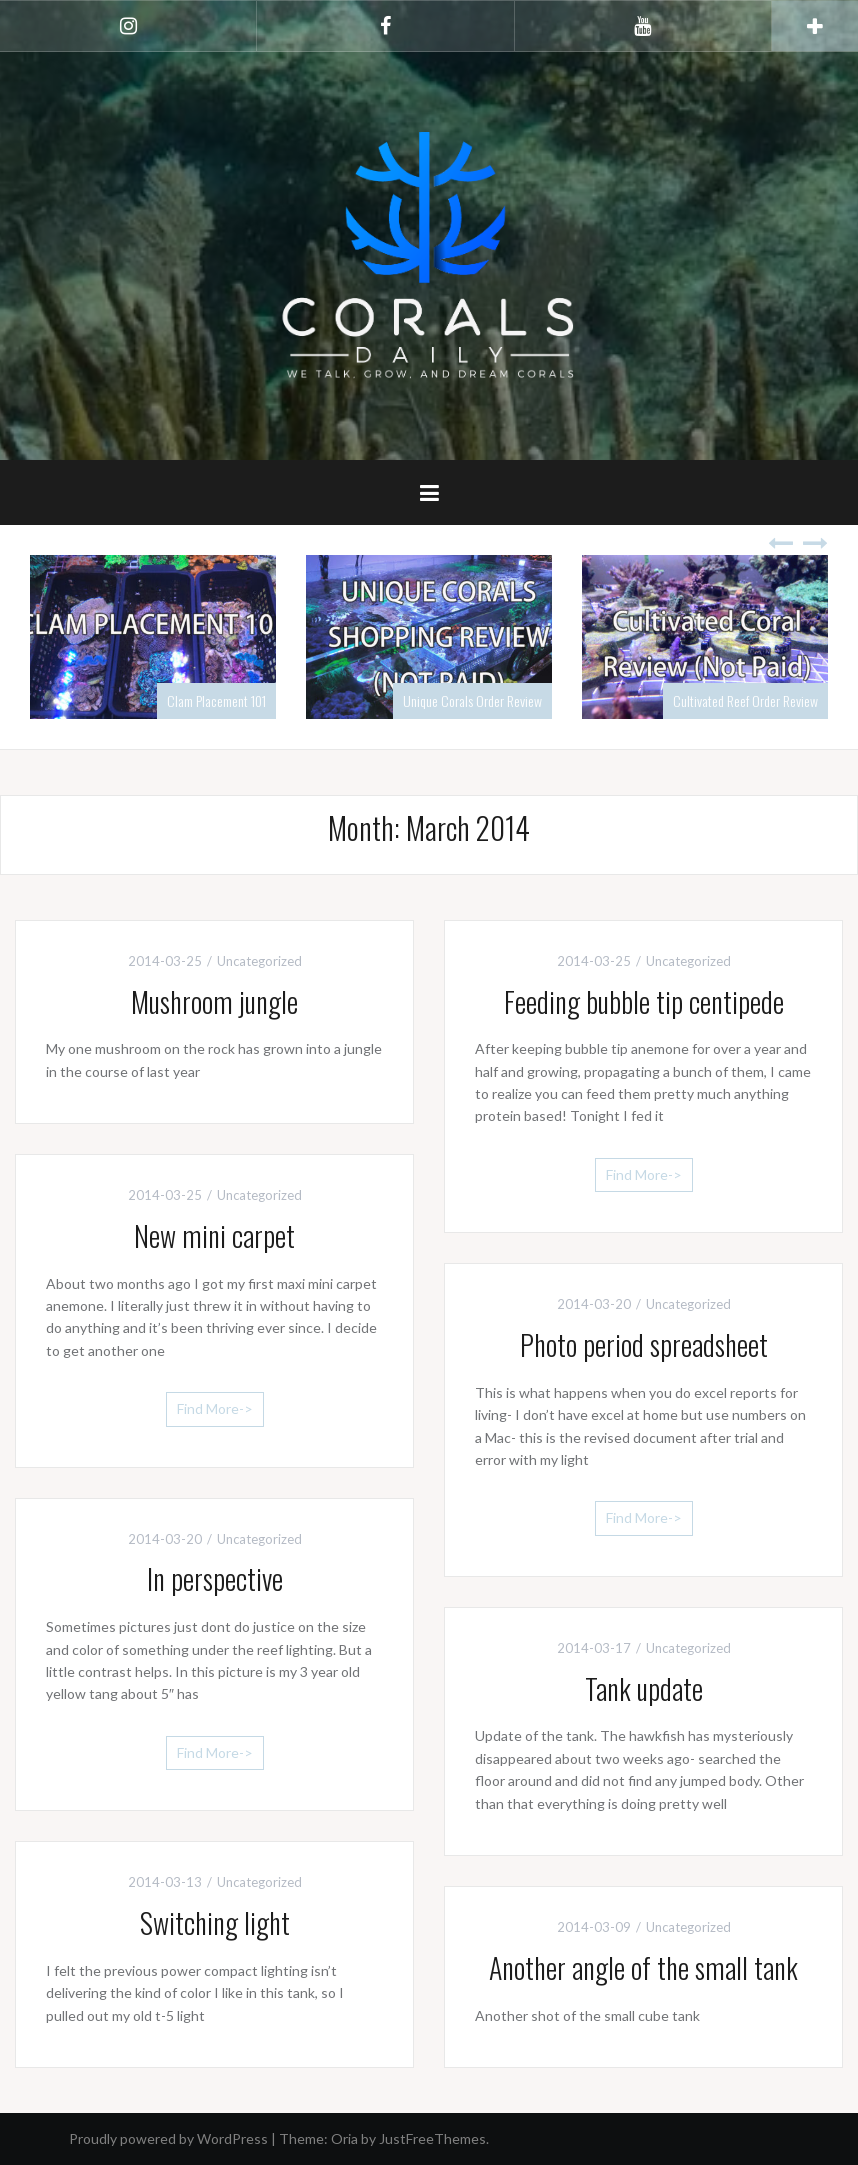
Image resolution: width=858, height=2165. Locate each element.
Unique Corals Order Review (472, 700)
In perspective (215, 1578)
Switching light (215, 1922)
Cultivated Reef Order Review (745, 700)
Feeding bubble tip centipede (644, 1001)
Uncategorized (259, 961)
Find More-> (644, 1174)
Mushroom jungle (214, 1001)
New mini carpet (214, 1235)
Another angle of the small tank (643, 1967)
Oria (344, 2138)
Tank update (644, 1688)
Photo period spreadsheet (644, 1344)
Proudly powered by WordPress (168, 2138)
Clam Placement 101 (216, 700)
